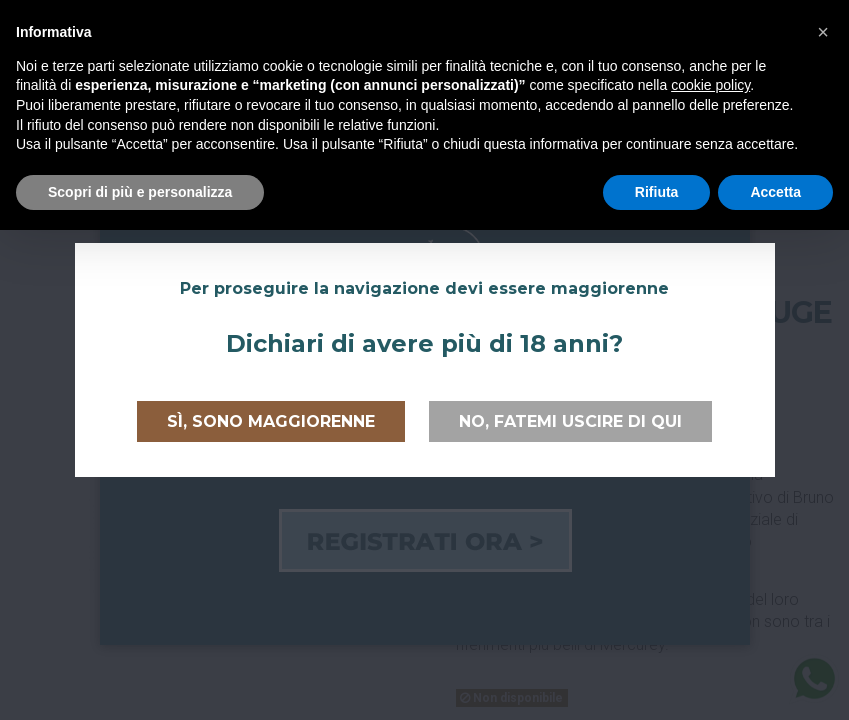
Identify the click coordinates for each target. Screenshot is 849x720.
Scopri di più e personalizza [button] (140, 192)
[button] (823, 32)
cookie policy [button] (710, 85)
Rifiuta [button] (657, 192)
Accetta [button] (775, 192)
